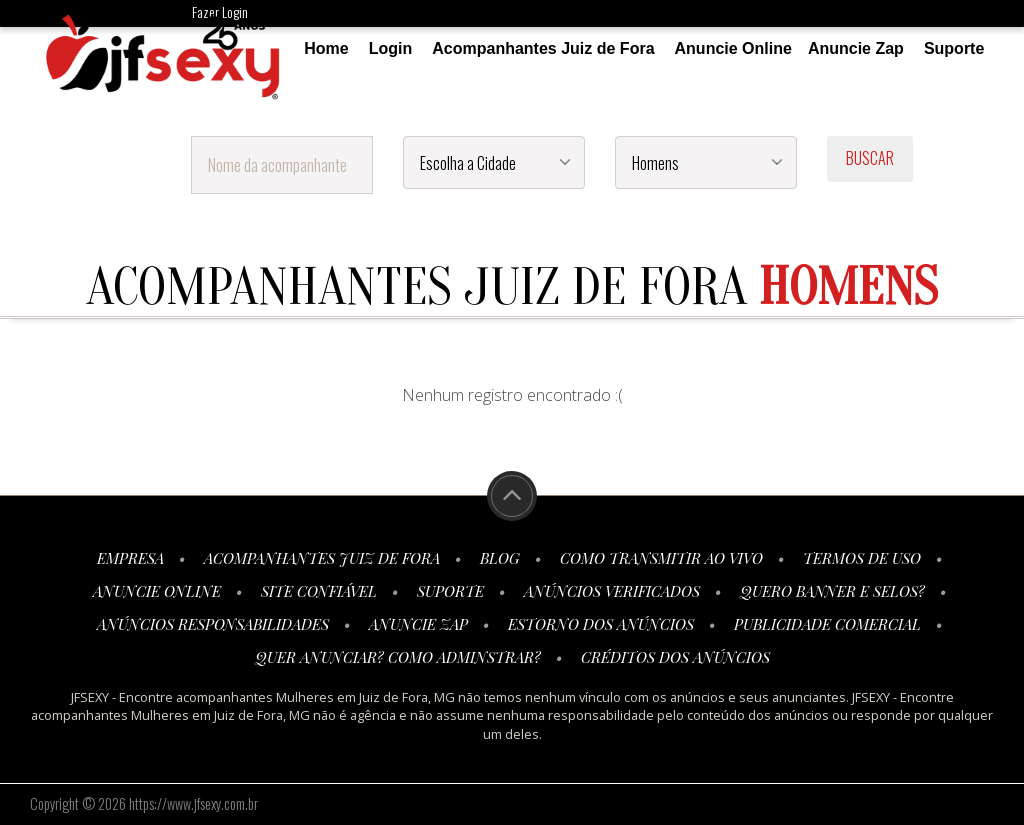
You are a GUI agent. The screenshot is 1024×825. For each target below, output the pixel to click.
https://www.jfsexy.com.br (193, 803)
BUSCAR (870, 158)
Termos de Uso (862, 558)
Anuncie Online (733, 48)
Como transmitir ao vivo (661, 558)
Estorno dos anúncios (601, 624)
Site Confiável (319, 591)
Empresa (130, 558)
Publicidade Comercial (827, 624)
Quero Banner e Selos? (832, 591)
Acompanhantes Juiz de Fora (543, 48)
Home (326, 48)
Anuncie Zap (856, 48)
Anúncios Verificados (612, 591)
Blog (500, 558)
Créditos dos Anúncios (675, 657)
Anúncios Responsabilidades (213, 624)
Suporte (954, 48)
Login (391, 48)
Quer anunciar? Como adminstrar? (398, 657)
